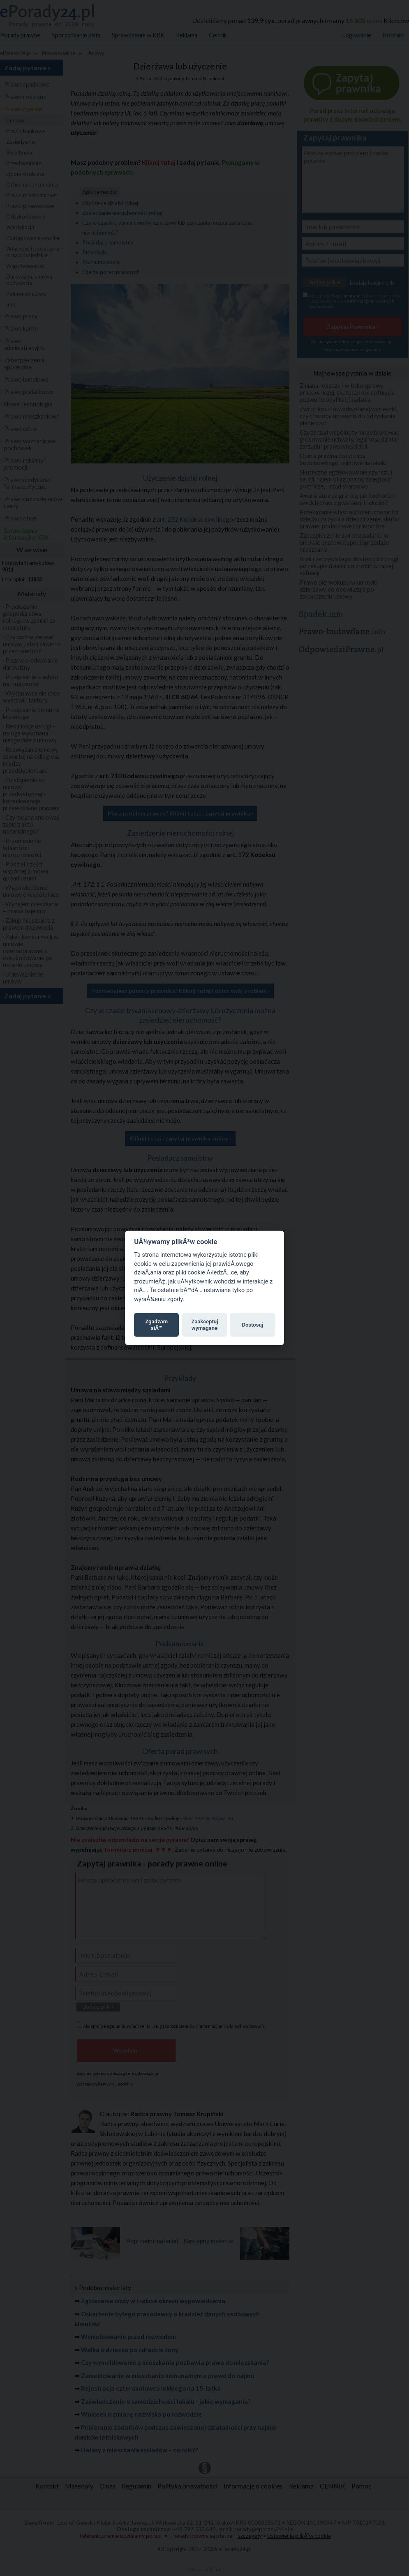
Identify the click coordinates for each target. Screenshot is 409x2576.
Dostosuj (252, 1325)
